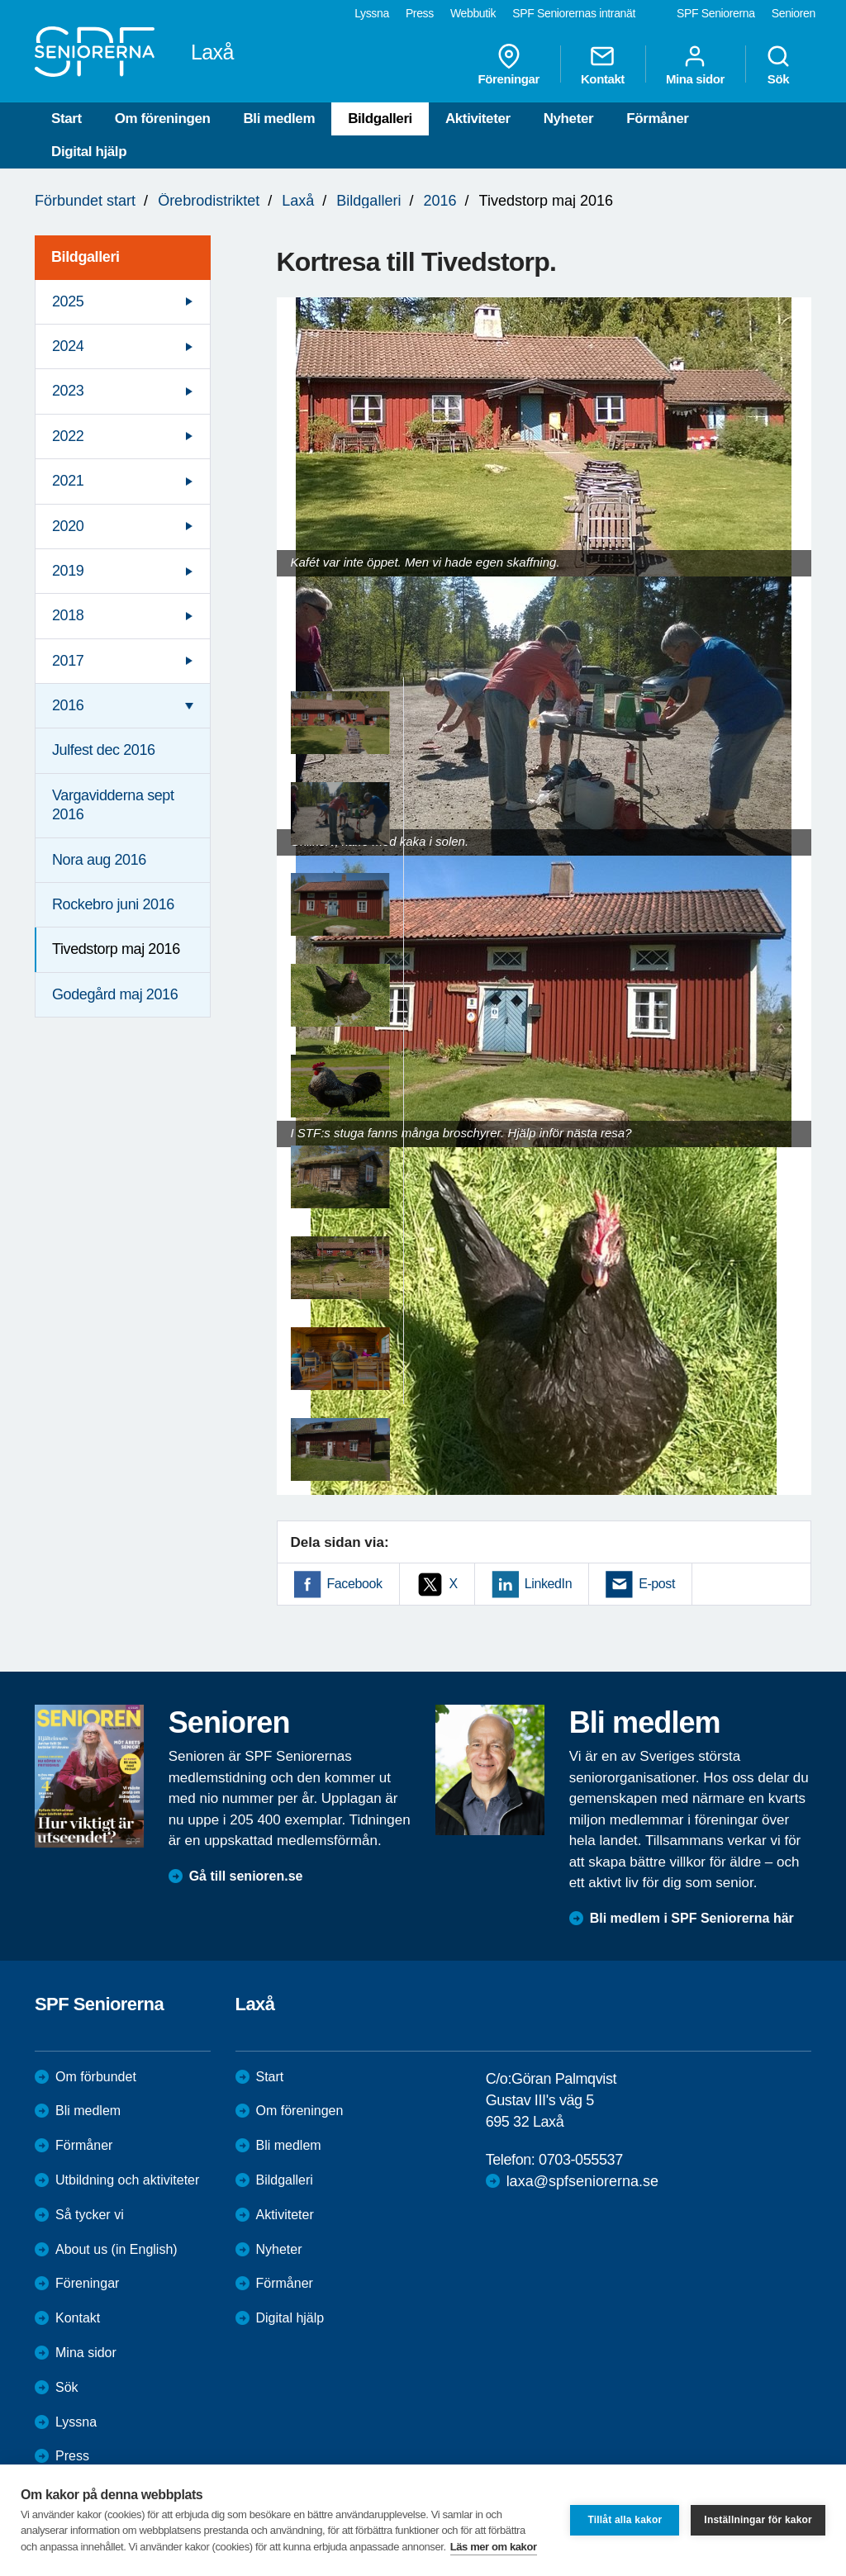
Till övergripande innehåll (0, 0)
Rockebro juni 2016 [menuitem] (113, 904)
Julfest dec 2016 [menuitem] (103, 750)
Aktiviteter (478, 118)
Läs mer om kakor (493, 2546)
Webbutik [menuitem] (473, 13)
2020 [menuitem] (67, 526)
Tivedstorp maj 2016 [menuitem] (116, 949)
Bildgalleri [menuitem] (85, 257)
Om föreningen (163, 118)
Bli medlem (279, 118)
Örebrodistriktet (208, 200)
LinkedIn (548, 1584)
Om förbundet (95, 2077)
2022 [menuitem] (67, 436)
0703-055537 (581, 2159)
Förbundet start (85, 200)
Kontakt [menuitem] (603, 64)
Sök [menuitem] (778, 64)
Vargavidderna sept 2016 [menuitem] (113, 805)
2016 (439, 200)
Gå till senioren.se (246, 1876)
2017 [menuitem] (67, 660)
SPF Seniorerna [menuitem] (716, 13)
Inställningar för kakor (758, 2520)
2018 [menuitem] (67, 615)
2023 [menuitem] (67, 390)
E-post (657, 1584)
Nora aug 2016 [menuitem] (99, 860)
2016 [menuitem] (67, 705)
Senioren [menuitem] (793, 13)
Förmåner (657, 118)
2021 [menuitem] (67, 480)
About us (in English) (116, 2249)
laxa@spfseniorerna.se (582, 2181)
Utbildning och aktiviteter (127, 2180)
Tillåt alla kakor (624, 2520)
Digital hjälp (88, 151)
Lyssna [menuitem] (371, 13)
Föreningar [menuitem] (508, 64)
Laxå (298, 200)
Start (66, 118)
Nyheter (569, 118)
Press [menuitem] (420, 13)
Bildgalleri (380, 118)
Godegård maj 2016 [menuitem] (115, 994)
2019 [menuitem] (67, 570)
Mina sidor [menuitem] (695, 64)
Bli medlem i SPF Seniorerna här (692, 1918)
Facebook (355, 1584)
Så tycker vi (89, 2215)
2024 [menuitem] (67, 346)
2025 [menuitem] (67, 301)
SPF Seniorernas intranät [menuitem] (573, 13)
